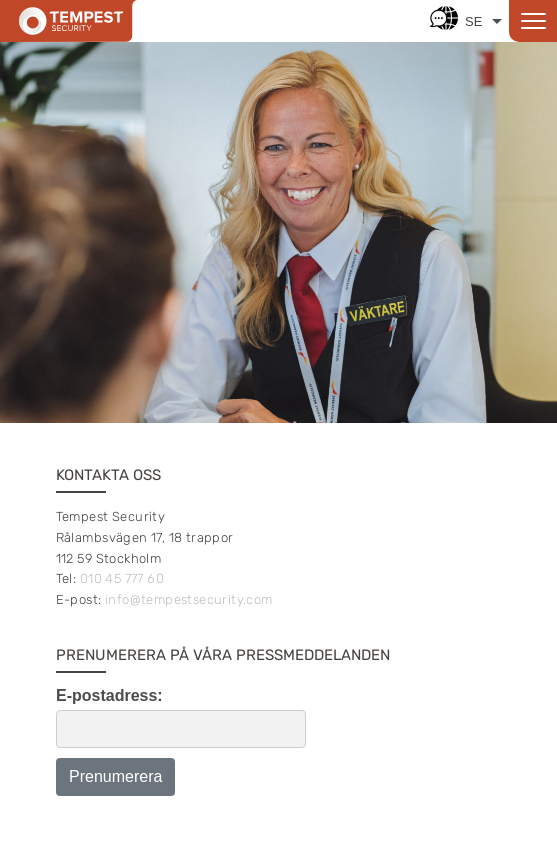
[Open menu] (533, 21)
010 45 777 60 (122, 578)
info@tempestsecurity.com (189, 599)
